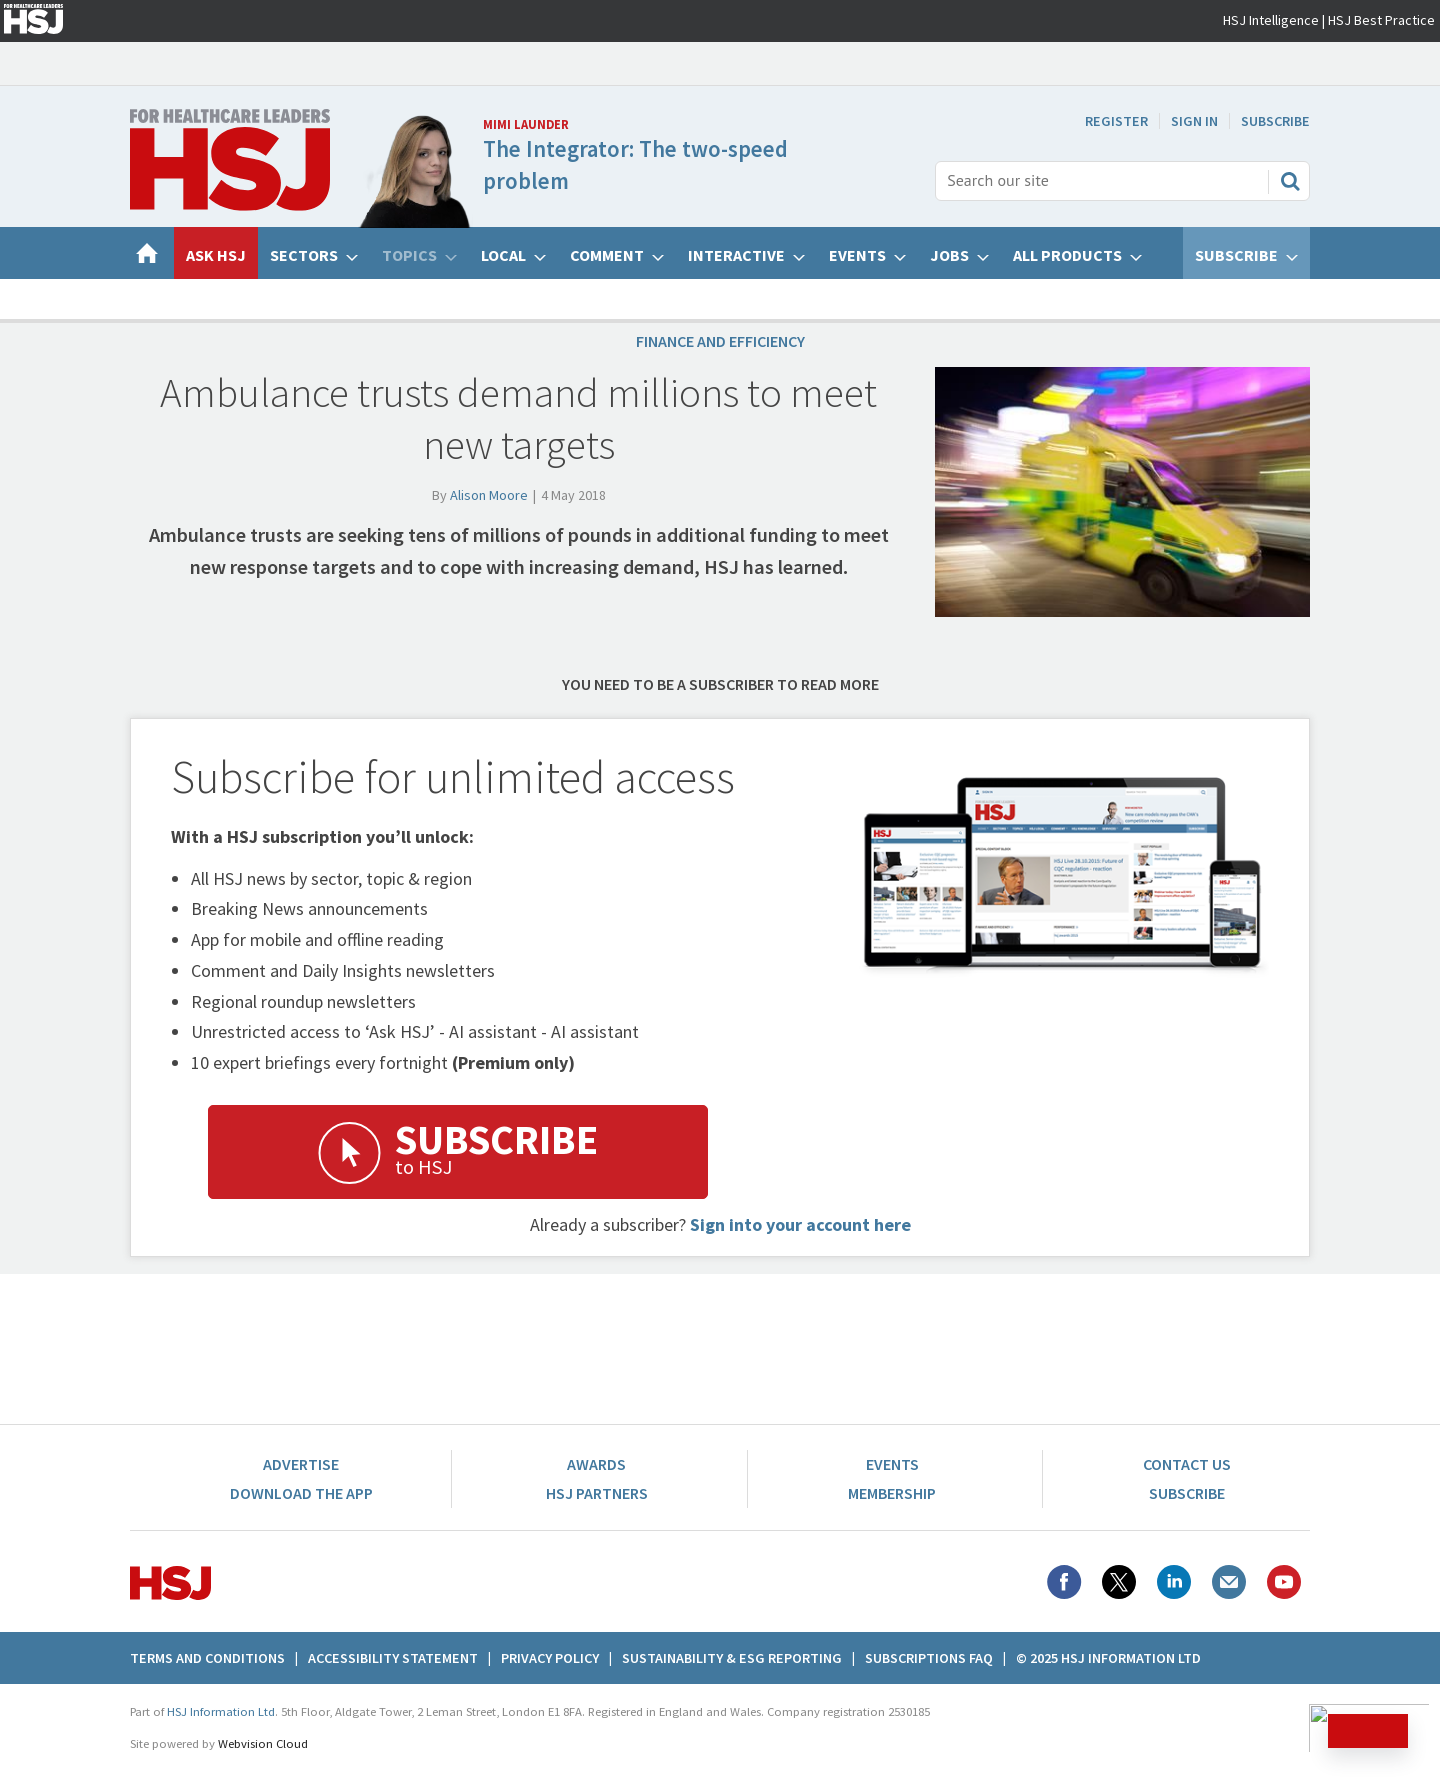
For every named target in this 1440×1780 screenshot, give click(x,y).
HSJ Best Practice (1381, 20)
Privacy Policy (550, 1658)
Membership (892, 1493)
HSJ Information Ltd (221, 1711)
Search (1290, 181)
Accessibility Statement (393, 1658)
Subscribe (1275, 121)
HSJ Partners (597, 1493)
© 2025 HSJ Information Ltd (1108, 1658)
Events (892, 1464)
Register (1116, 121)
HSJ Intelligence (1271, 20)
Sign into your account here (800, 1224)
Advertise (301, 1464)
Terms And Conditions (207, 1658)
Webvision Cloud (263, 1743)
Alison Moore (489, 495)
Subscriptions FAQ (929, 1658)
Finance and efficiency (720, 341)
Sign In (1194, 121)
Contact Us (1187, 1464)
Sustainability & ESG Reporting (732, 1658)
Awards (596, 1464)
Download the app (301, 1493)
